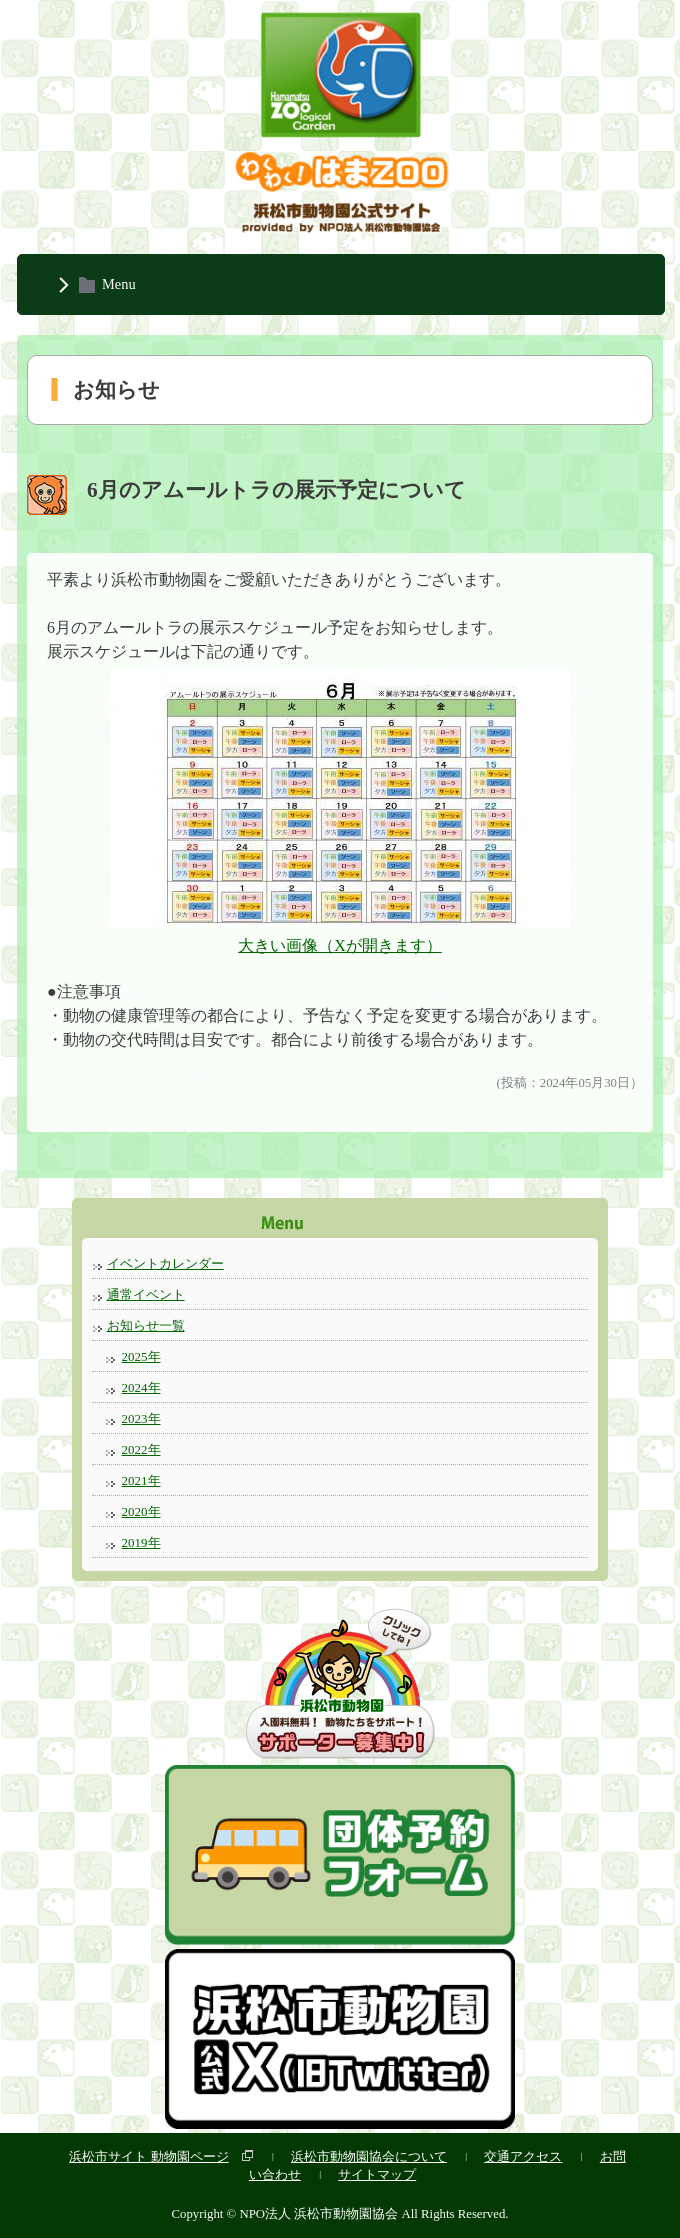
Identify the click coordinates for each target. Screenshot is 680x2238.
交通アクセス (523, 2156)
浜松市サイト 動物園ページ (148, 2156)
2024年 (141, 1387)
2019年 (141, 1542)
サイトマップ (377, 2174)
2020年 (141, 1511)
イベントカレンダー (165, 1263)
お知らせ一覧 (146, 1325)
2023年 (141, 1418)
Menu (119, 284)
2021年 (141, 1480)
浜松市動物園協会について (369, 2156)
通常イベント (146, 1294)
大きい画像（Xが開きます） (340, 945)
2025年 (141, 1356)
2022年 (141, 1449)
